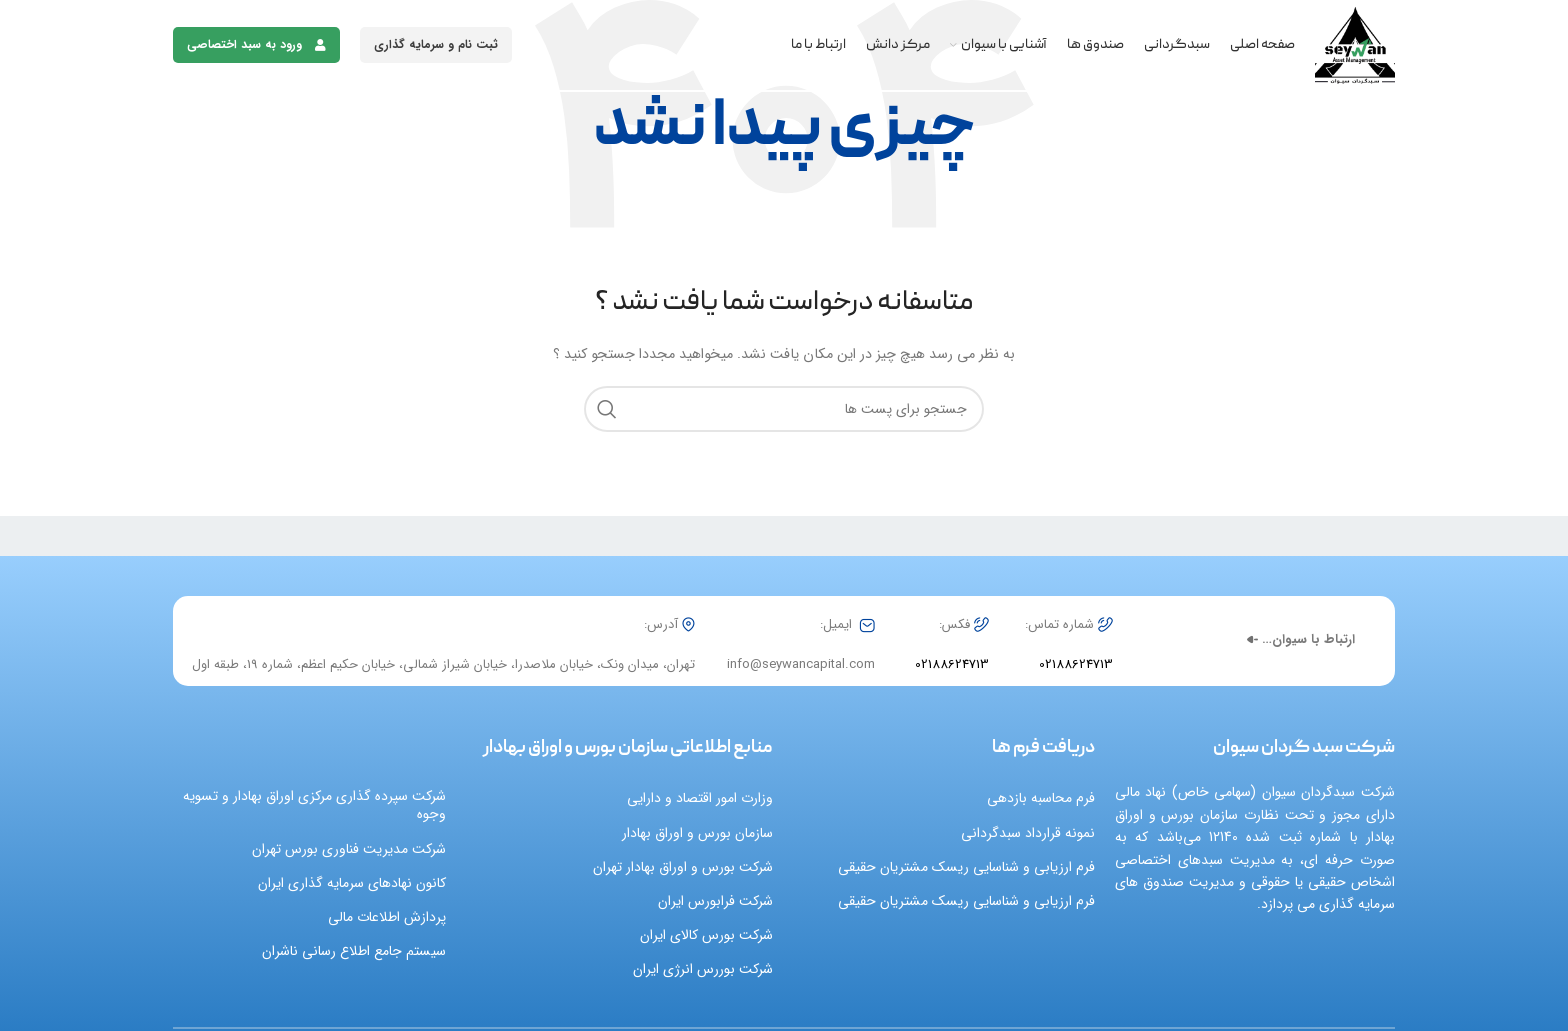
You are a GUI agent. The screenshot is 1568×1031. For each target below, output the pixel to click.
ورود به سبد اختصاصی (256, 44)
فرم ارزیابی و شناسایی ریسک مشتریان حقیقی (966, 867)
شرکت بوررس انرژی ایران (703, 969)
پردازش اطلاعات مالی (387, 917)
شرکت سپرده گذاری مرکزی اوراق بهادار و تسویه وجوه (314, 805)
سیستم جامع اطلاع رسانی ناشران (354, 951)
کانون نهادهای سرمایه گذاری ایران (352, 883)
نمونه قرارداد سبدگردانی (1028, 833)
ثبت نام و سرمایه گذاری (436, 44)
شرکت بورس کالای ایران (706, 935)
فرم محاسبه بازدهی (1041, 798)
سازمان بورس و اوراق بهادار (697, 833)
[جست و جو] (784, 409)
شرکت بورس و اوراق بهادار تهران (683, 867)
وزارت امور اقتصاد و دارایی (700, 798)
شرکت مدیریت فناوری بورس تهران (349, 849)
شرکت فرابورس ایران (715, 901)
